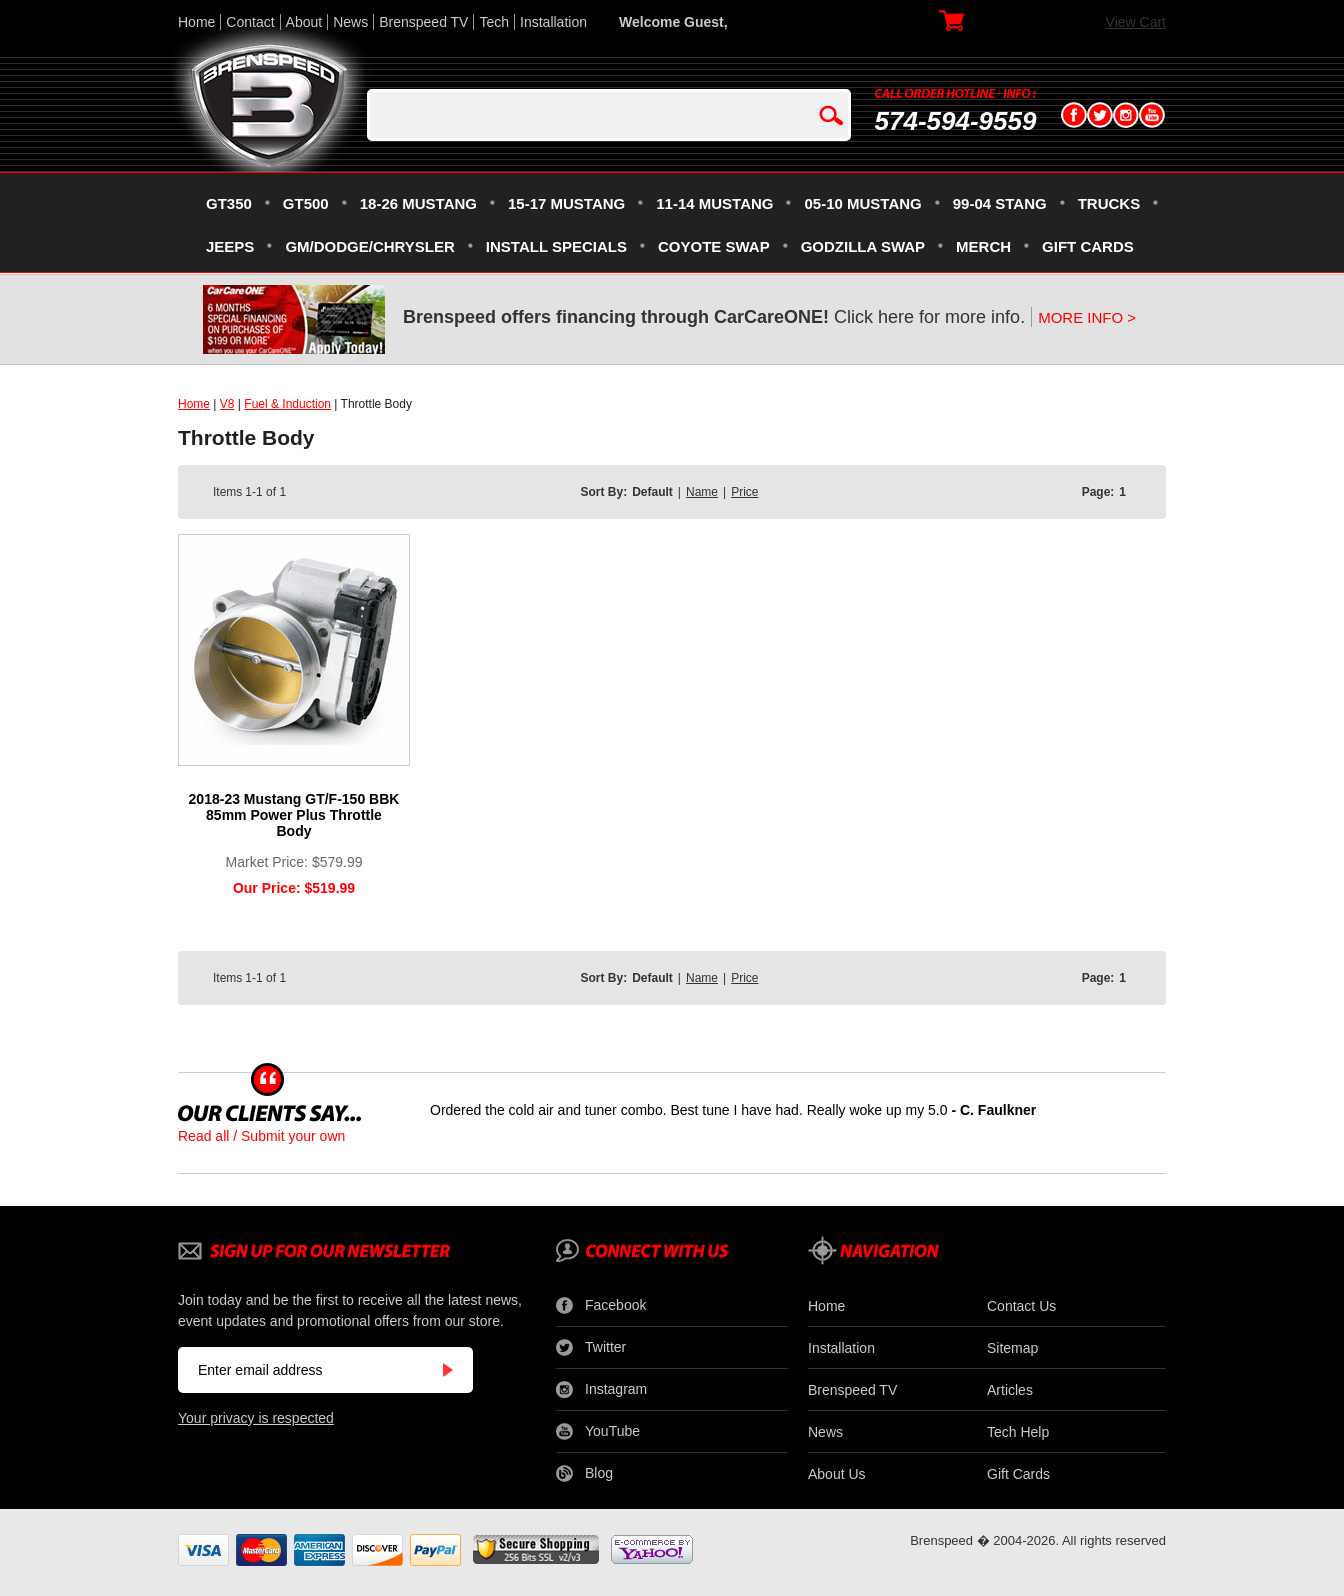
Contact (250, 22)
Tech (494, 22)
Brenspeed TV (423, 22)
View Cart (1136, 22)
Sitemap (1012, 1348)
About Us (837, 1474)
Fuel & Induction (287, 404)
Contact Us (1021, 1306)
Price (744, 492)
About (304, 22)
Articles (1010, 1390)
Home (196, 22)
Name (702, 492)
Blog (584, 1474)
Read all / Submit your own (261, 1136)
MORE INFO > (1087, 317)
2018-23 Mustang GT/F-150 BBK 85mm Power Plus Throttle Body (294, 815)
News (350, 22)
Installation (553, 22)
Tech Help (1018, 1432)
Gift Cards (1018, 1474)
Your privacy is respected (256, 1418)
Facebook (601, 1306)
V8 (227, 404)
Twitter (591, 1348)
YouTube (598, 1432)
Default (652, 492)
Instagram (601, 1390)
